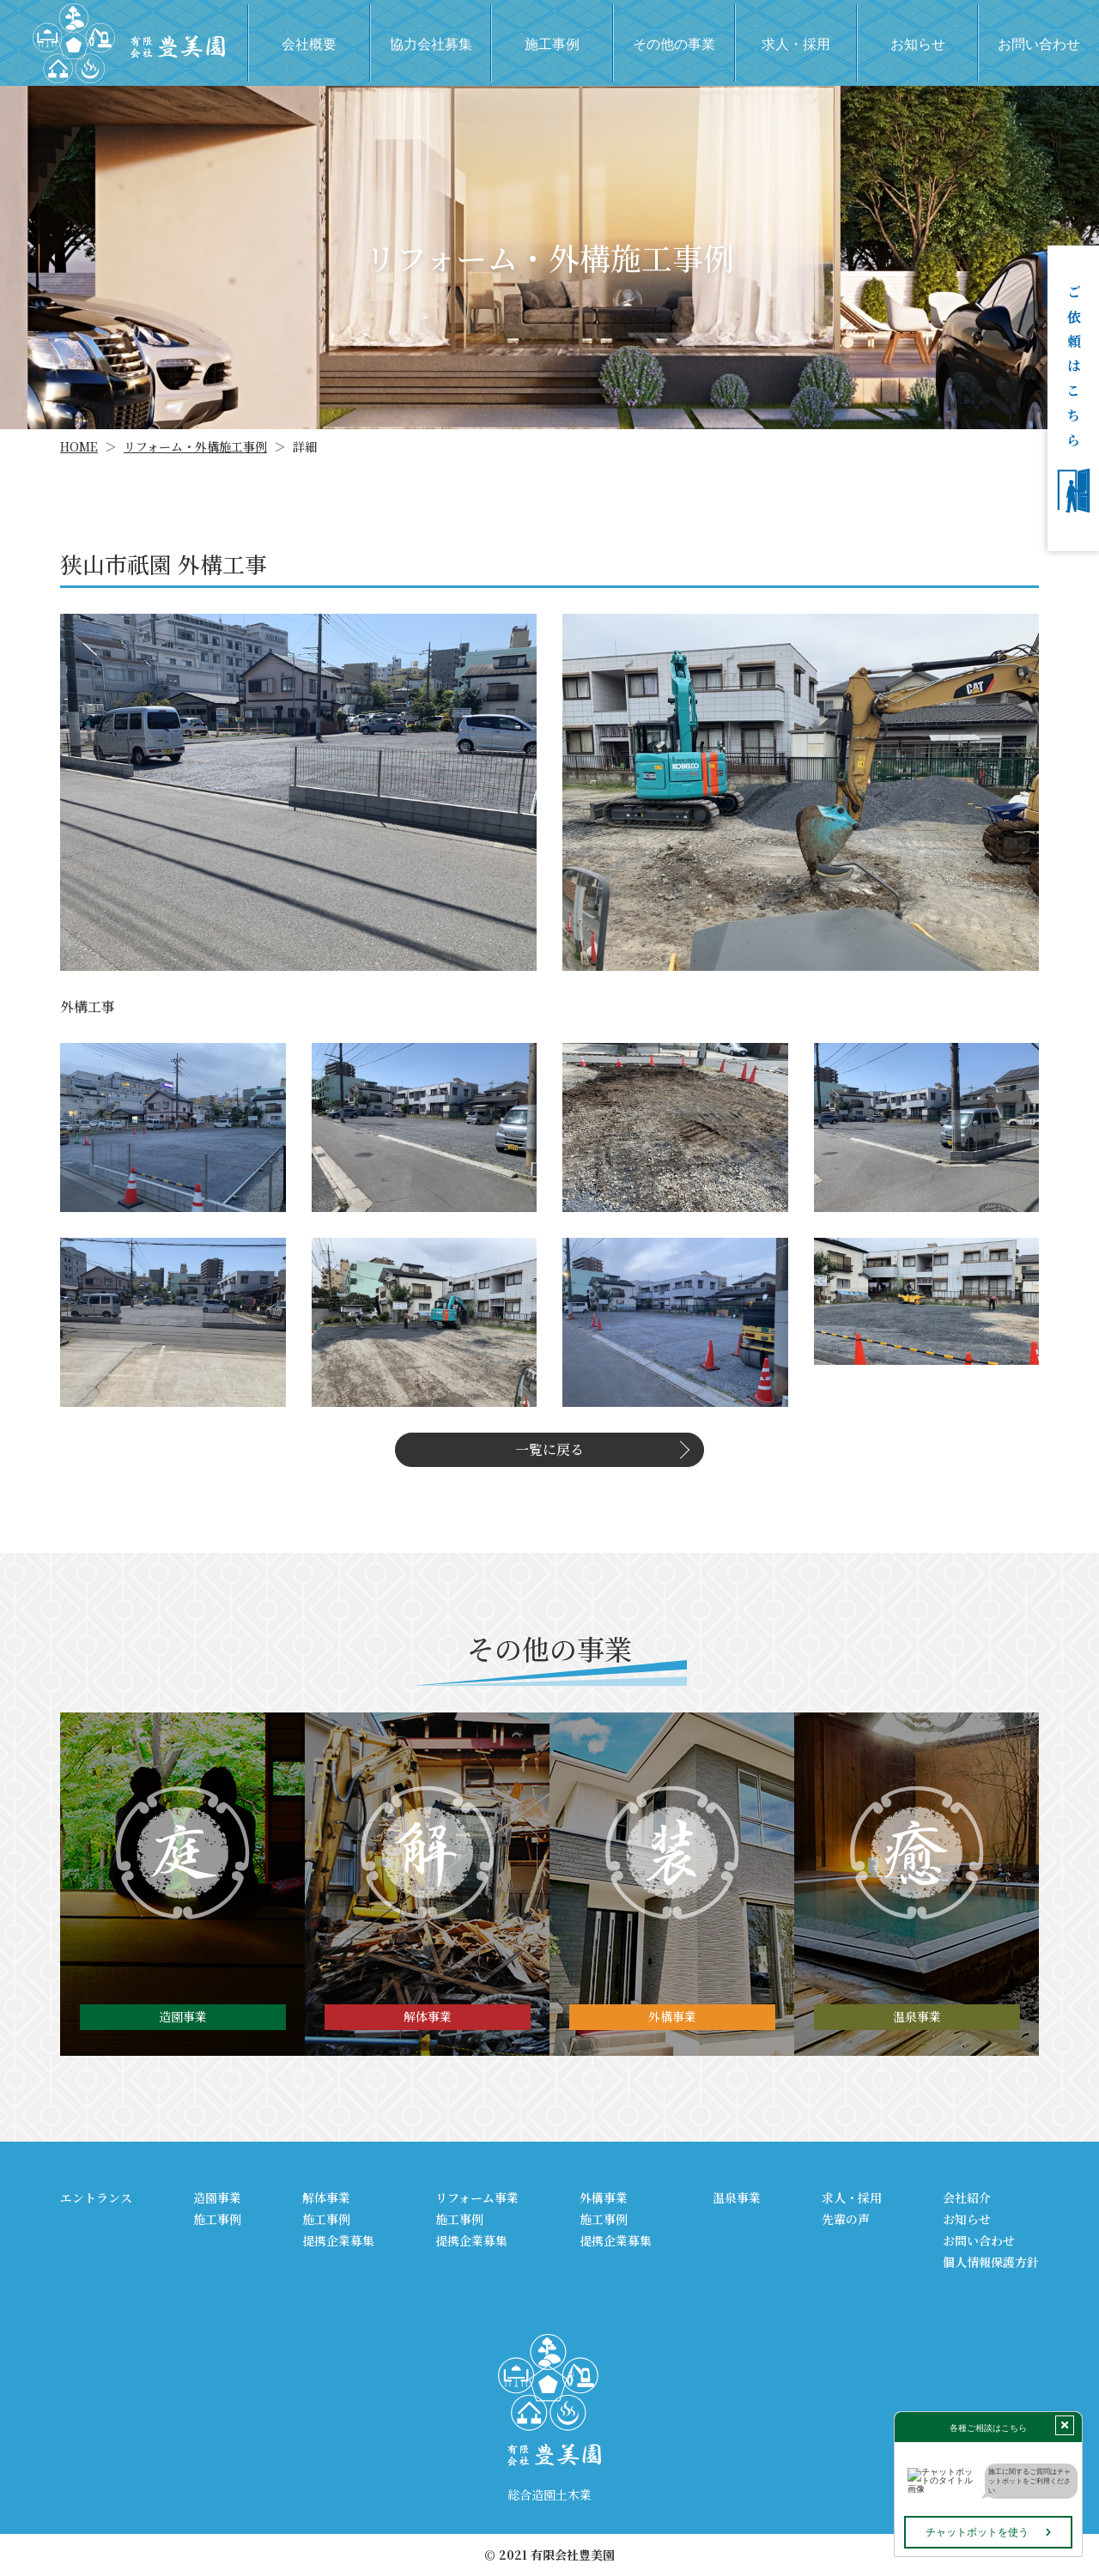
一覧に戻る (549, 1449)
